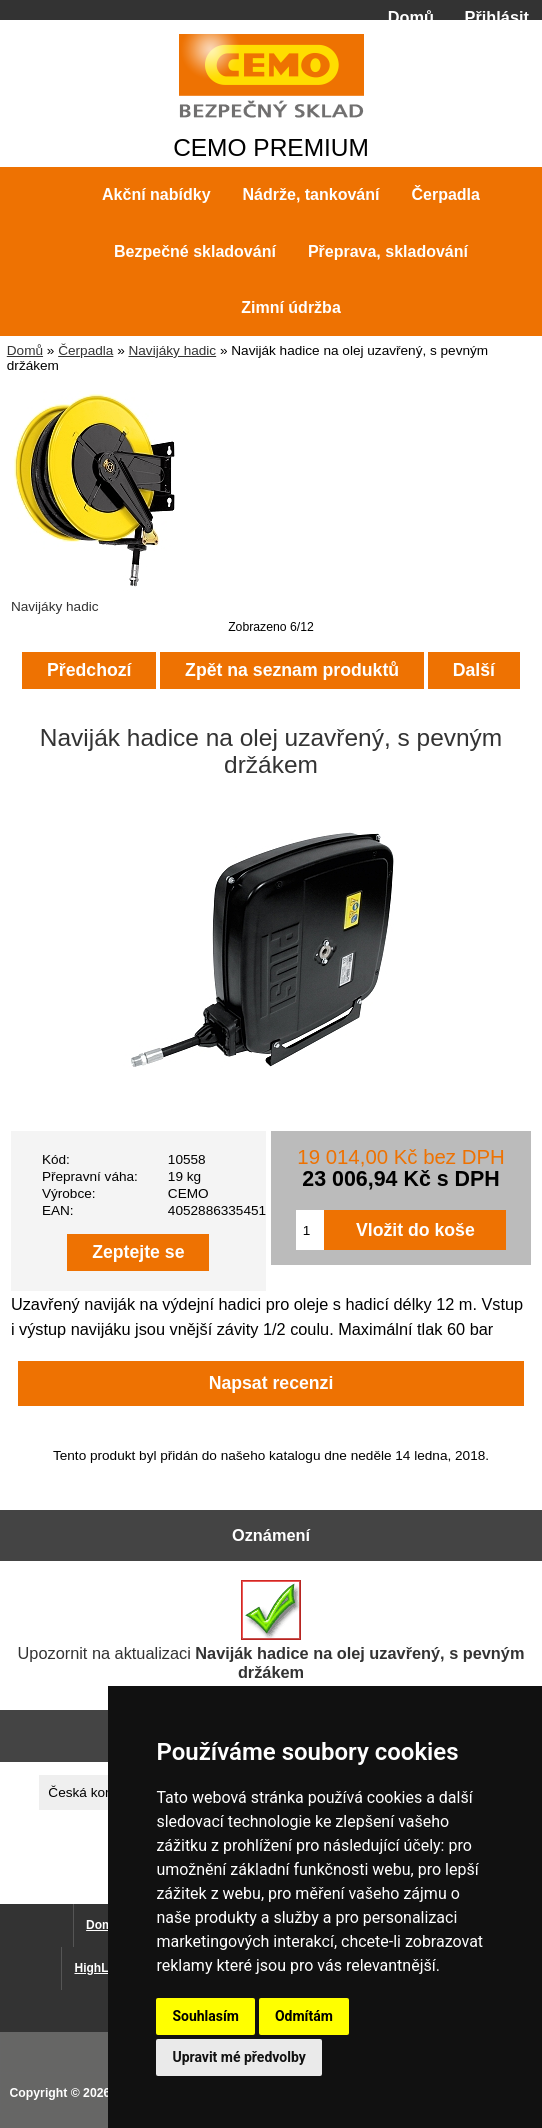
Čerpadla (85, 350)
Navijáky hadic (172, 350)
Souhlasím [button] (205, 2016)
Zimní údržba (291, 307)
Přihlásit (497, 17)
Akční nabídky (156, 194)
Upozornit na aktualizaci (271, 1630)
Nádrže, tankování (311, 194)
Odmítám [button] (304, 2016)
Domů (411, 17)
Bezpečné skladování (195, 251)
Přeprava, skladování (388, 251)
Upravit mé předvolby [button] (238, 2057)
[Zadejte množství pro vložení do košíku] (310, 1230)
